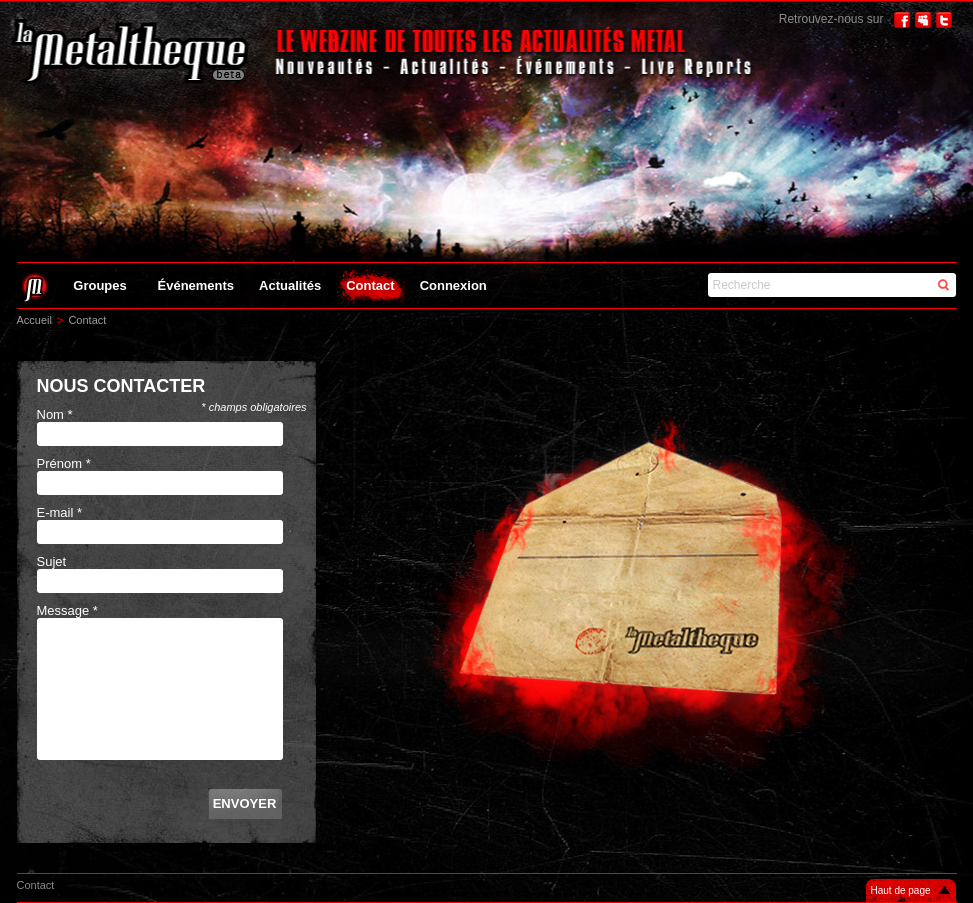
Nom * (55, 414)
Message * (67, 610)
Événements (196, 285)
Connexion (453, 285)
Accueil (34, 320)
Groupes (99, 285)
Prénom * (64, 463)
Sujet (52, 561)
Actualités (290, 285)
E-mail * (60, 512)
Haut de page (901, 890)
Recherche (742, 285)
